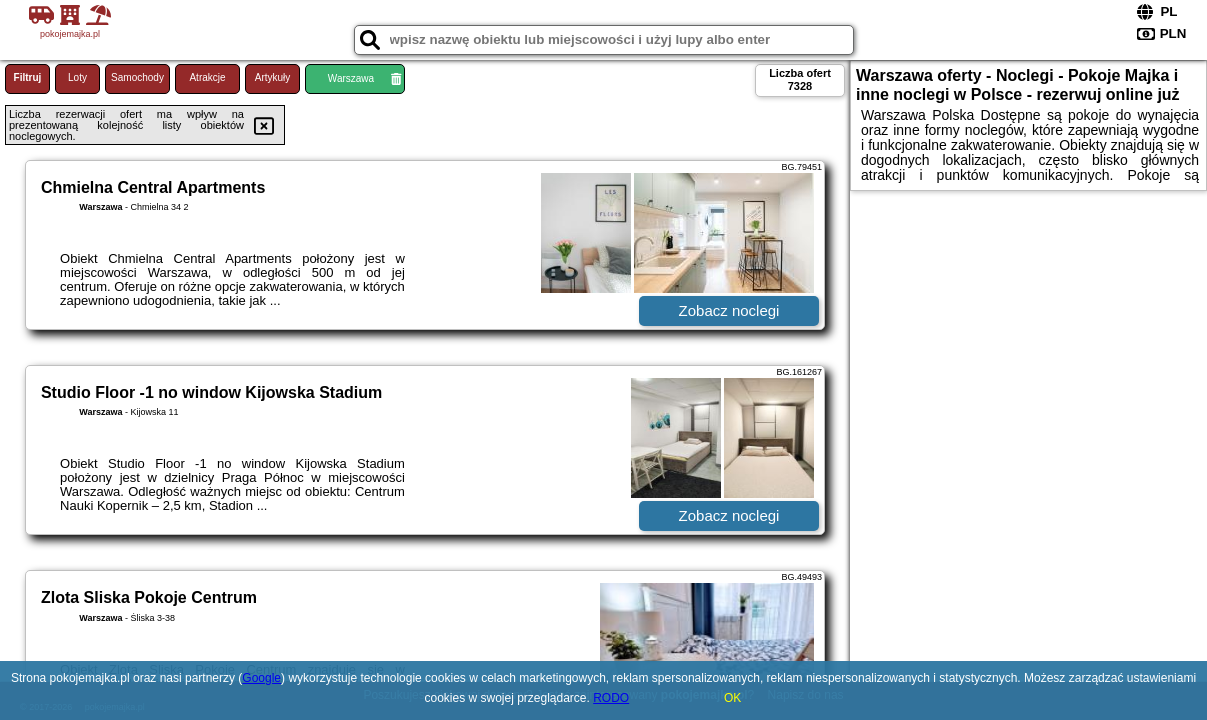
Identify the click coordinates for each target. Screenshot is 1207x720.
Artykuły (273, 77)
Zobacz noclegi (729, 310)
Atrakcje (207, 77)
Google (261, 678)
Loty (77, 77)
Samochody (137, 77)
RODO (611, 698)
